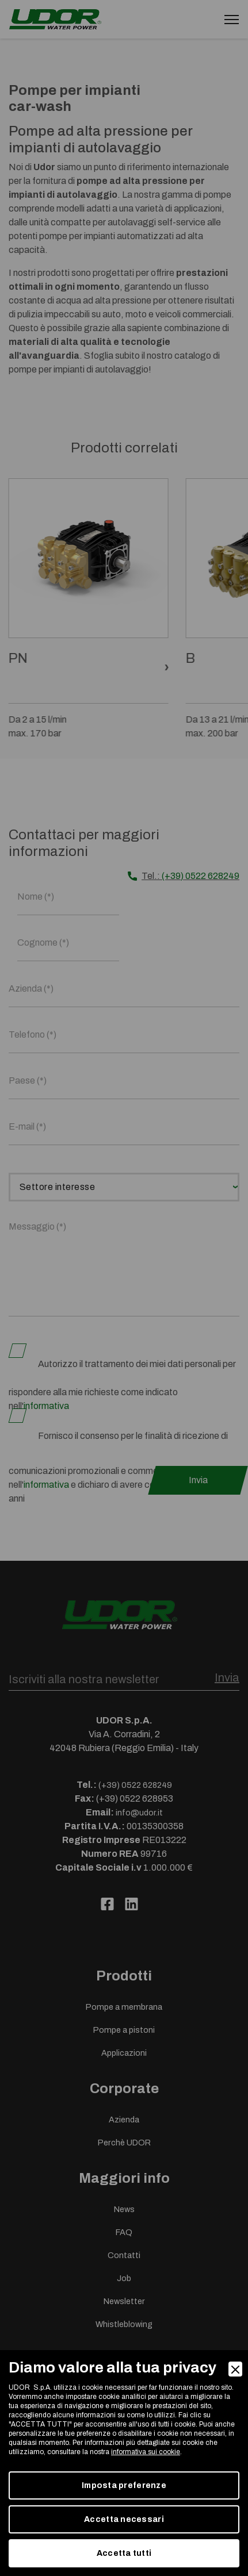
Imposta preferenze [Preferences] (124, 2485)
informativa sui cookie (145, 2452)
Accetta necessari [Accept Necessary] (124, 2519)
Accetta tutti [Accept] (124, 2553)
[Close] (235, 2369)
